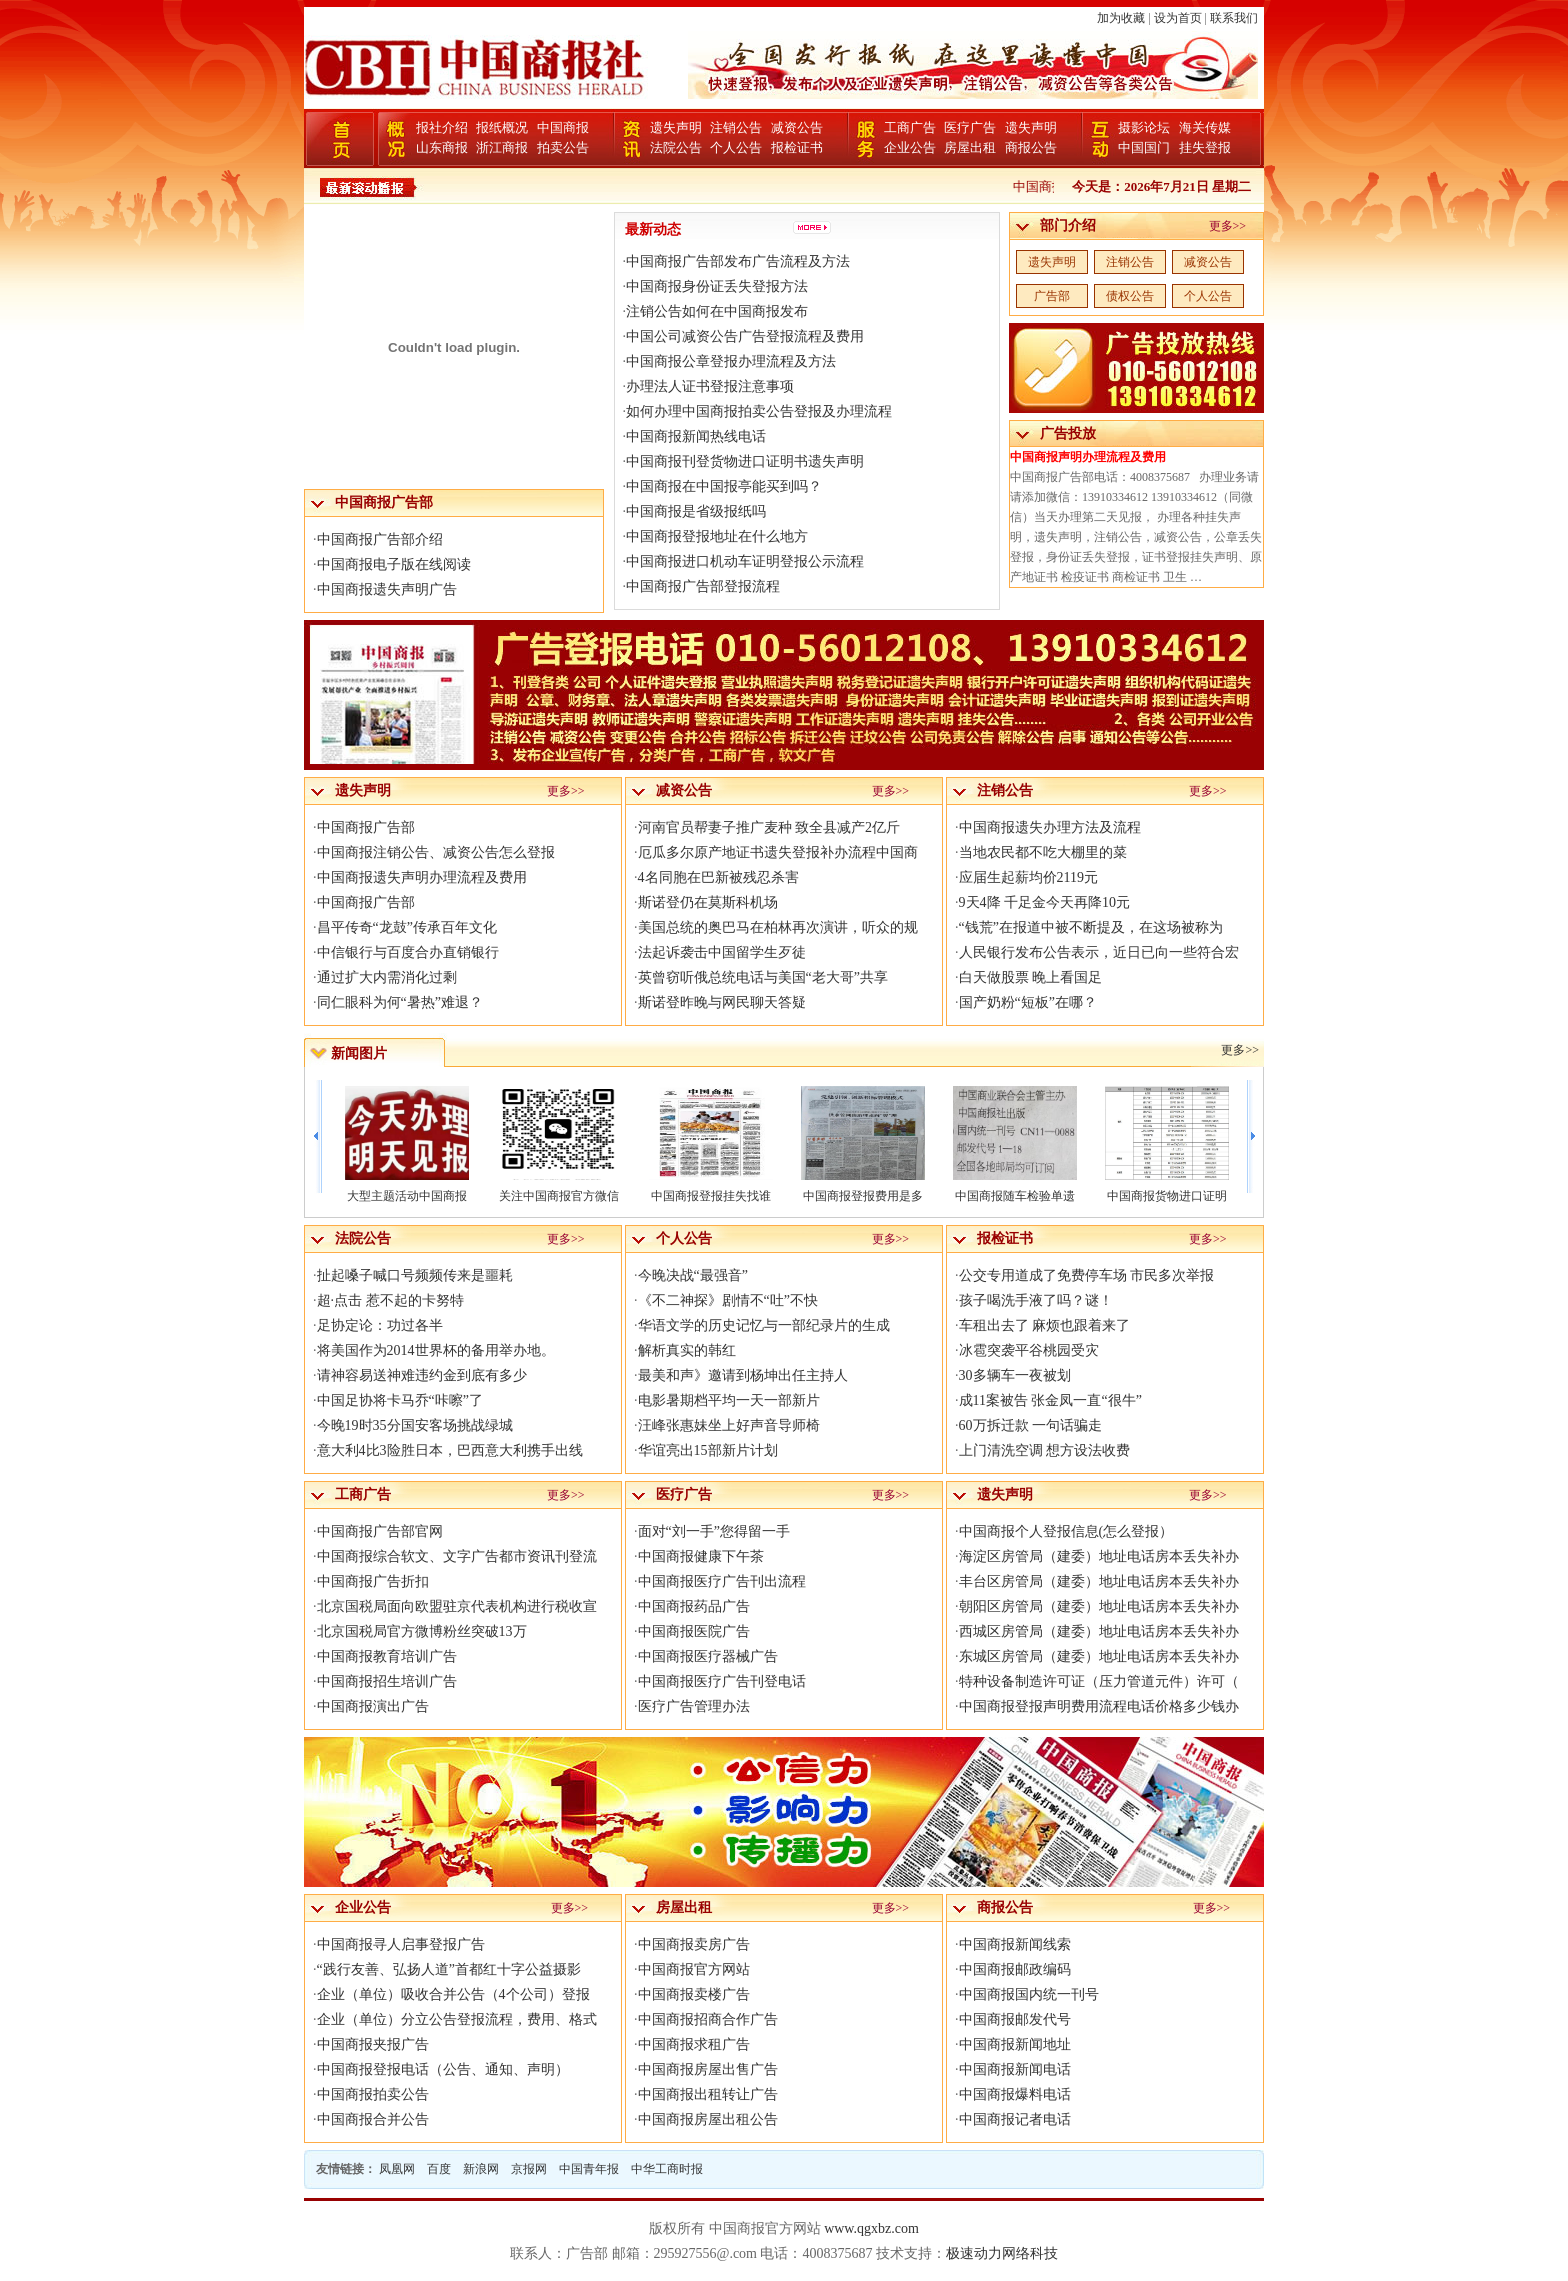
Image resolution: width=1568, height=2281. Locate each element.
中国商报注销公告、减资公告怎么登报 (436, 852)
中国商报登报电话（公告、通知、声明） (443, 2069)
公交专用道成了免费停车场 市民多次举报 (1087, 1275)
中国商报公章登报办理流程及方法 (731, 361)
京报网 (529, 2169)
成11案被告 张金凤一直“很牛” (1050, 1400)
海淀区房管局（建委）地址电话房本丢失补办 (1099, 1556)
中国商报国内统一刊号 (1029, 1994)
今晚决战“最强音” (693, 1275)
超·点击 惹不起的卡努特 (390, 1300)
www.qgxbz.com (871, 2228)
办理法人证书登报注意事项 (710, 386)
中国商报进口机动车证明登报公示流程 (745, 561)
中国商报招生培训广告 (387, 1681)
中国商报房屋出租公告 (708, 2119)
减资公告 (797, 127)
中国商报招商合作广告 (708, 2019)
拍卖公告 (563, 147)
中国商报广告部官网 (380, 1531)
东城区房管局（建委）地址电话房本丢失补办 (1099, 1656)
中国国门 (1144, 147)
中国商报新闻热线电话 (696, 436)
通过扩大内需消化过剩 (387, 977)
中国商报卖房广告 (694, 1944)
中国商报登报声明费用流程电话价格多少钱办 (1099, 1706)
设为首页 (1178, 18)
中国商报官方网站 (694, 1969)
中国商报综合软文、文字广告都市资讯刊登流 (457, 1556)
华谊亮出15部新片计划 (708, 1450)
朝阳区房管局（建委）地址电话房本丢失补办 (1099, 1606)
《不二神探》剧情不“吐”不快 (728, 1300)
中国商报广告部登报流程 (703, 586)
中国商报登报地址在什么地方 (717, 536)
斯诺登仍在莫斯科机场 (708, 902)
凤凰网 (397, 2169)
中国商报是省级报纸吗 (696, 511)
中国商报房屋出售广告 (708, 2069)
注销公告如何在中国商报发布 (717, 311)
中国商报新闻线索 (1015, 1944)
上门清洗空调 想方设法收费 (1045, 1450)
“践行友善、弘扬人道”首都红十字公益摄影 (449, 1969)
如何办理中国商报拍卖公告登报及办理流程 (759, 411)
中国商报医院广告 (694, 1631)
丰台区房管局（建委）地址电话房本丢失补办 (1099, 1581)
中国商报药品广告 (694, 1606)
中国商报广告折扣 (373, 1581)
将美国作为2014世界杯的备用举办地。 (436, 1350)
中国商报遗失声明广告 (387, 589)
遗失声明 (676, 127)
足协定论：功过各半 (380, 1325)
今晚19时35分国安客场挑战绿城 (415, 1425)
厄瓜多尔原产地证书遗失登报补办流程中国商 (778, 852)
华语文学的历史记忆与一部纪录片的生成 (764, 1325)
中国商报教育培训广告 (387, 1656)
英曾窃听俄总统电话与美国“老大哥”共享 (763, 977)
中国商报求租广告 (694, 2044)
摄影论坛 (1144, 127)
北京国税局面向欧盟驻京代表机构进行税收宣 (457, 1606)
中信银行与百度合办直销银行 (408, 952)
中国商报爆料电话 (1015, 2094)
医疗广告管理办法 (694, 1706)
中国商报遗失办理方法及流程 (1050, 827)
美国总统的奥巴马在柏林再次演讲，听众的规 (778, 927)
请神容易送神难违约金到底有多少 (422, 1375)
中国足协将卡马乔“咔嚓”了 (400, 1400)
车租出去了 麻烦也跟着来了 (1045, 1325)
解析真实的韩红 (687, 1350)
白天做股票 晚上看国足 (1031, 977)
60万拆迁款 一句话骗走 (1031, 1425)
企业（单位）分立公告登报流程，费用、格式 (457, 2019)
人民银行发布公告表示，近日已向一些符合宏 (1099, 952)
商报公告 (1031, 147)
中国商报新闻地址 (1015, 2044)
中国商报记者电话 (1015, 2119)
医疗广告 (970, 127)
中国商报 (563, 127)
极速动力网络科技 (1002, 2253)
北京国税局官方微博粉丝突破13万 (422, 1631)
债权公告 (1130, 296)
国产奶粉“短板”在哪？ (1028, 1002)
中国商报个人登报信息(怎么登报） (1066, 1531)
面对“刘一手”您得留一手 (714, 1531)
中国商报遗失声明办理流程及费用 (422, 877)
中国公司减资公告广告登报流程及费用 (745, 336)
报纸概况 (502, 127)
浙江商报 (502, 147)
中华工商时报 (667, 2169)
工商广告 (910, 127)
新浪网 (481, 2169)
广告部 (1052, 296)
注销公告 (736, 127)
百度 (439, 2169)
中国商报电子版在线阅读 (394, 564)
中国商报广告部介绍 (380, 539)
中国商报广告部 (366, 827)
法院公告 (676, 147)
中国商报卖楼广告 (694, 1994)
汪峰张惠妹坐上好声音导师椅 (729, 1425)
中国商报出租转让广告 (708, 2094)
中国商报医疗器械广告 (708, 1656)
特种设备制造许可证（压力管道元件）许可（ (1099, 1681)
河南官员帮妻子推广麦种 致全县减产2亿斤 (769, 827)
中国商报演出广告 (373, 1706)
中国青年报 (589, 2169)
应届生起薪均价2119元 (1028, 877)
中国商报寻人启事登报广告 (401, 1944)
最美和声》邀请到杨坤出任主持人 (743, 1375)
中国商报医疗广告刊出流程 (722, 1581)
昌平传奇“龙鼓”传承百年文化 (407, 927)
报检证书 (797, 147)
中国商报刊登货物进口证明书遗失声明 (745, 461)
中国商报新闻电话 (1015, 2069)
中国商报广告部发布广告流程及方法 (738, 261)
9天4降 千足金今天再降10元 (1045, 902)
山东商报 (442, 147)
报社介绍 (442, 127)
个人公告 (736, 147)
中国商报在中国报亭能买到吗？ (724, 486)
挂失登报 (1205, 147)
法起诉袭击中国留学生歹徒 (722, 952)
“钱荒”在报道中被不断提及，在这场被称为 (1091, 927)
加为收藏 (1121, 18)
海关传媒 (1205, 127)
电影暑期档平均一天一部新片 (729, 1400)
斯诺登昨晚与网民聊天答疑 (722, 1002)
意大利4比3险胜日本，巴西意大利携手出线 (450, 1450)
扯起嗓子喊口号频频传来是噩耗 (415, 1275)
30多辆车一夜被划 (1015, 1375)
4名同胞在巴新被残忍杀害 (718, 877)
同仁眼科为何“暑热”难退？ (400, 1002)
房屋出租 (970, 147)
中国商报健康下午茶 (701, 1556)
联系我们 (1234, 18)
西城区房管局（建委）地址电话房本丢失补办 (1099, 1631)
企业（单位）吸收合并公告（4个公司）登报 (453, 1994)
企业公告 (910, 147)
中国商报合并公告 (373, 2119)
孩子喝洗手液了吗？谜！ (1036, 1300)
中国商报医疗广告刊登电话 (722, 1681)
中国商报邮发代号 (1015, 2019)
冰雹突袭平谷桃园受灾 (1029, 1350)
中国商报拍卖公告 (373, 2094)
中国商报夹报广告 (373, 2044)
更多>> (1228, 226)
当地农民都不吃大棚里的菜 (1043, 852)
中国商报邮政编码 (1015, 1969)
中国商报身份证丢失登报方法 (717, 286)
